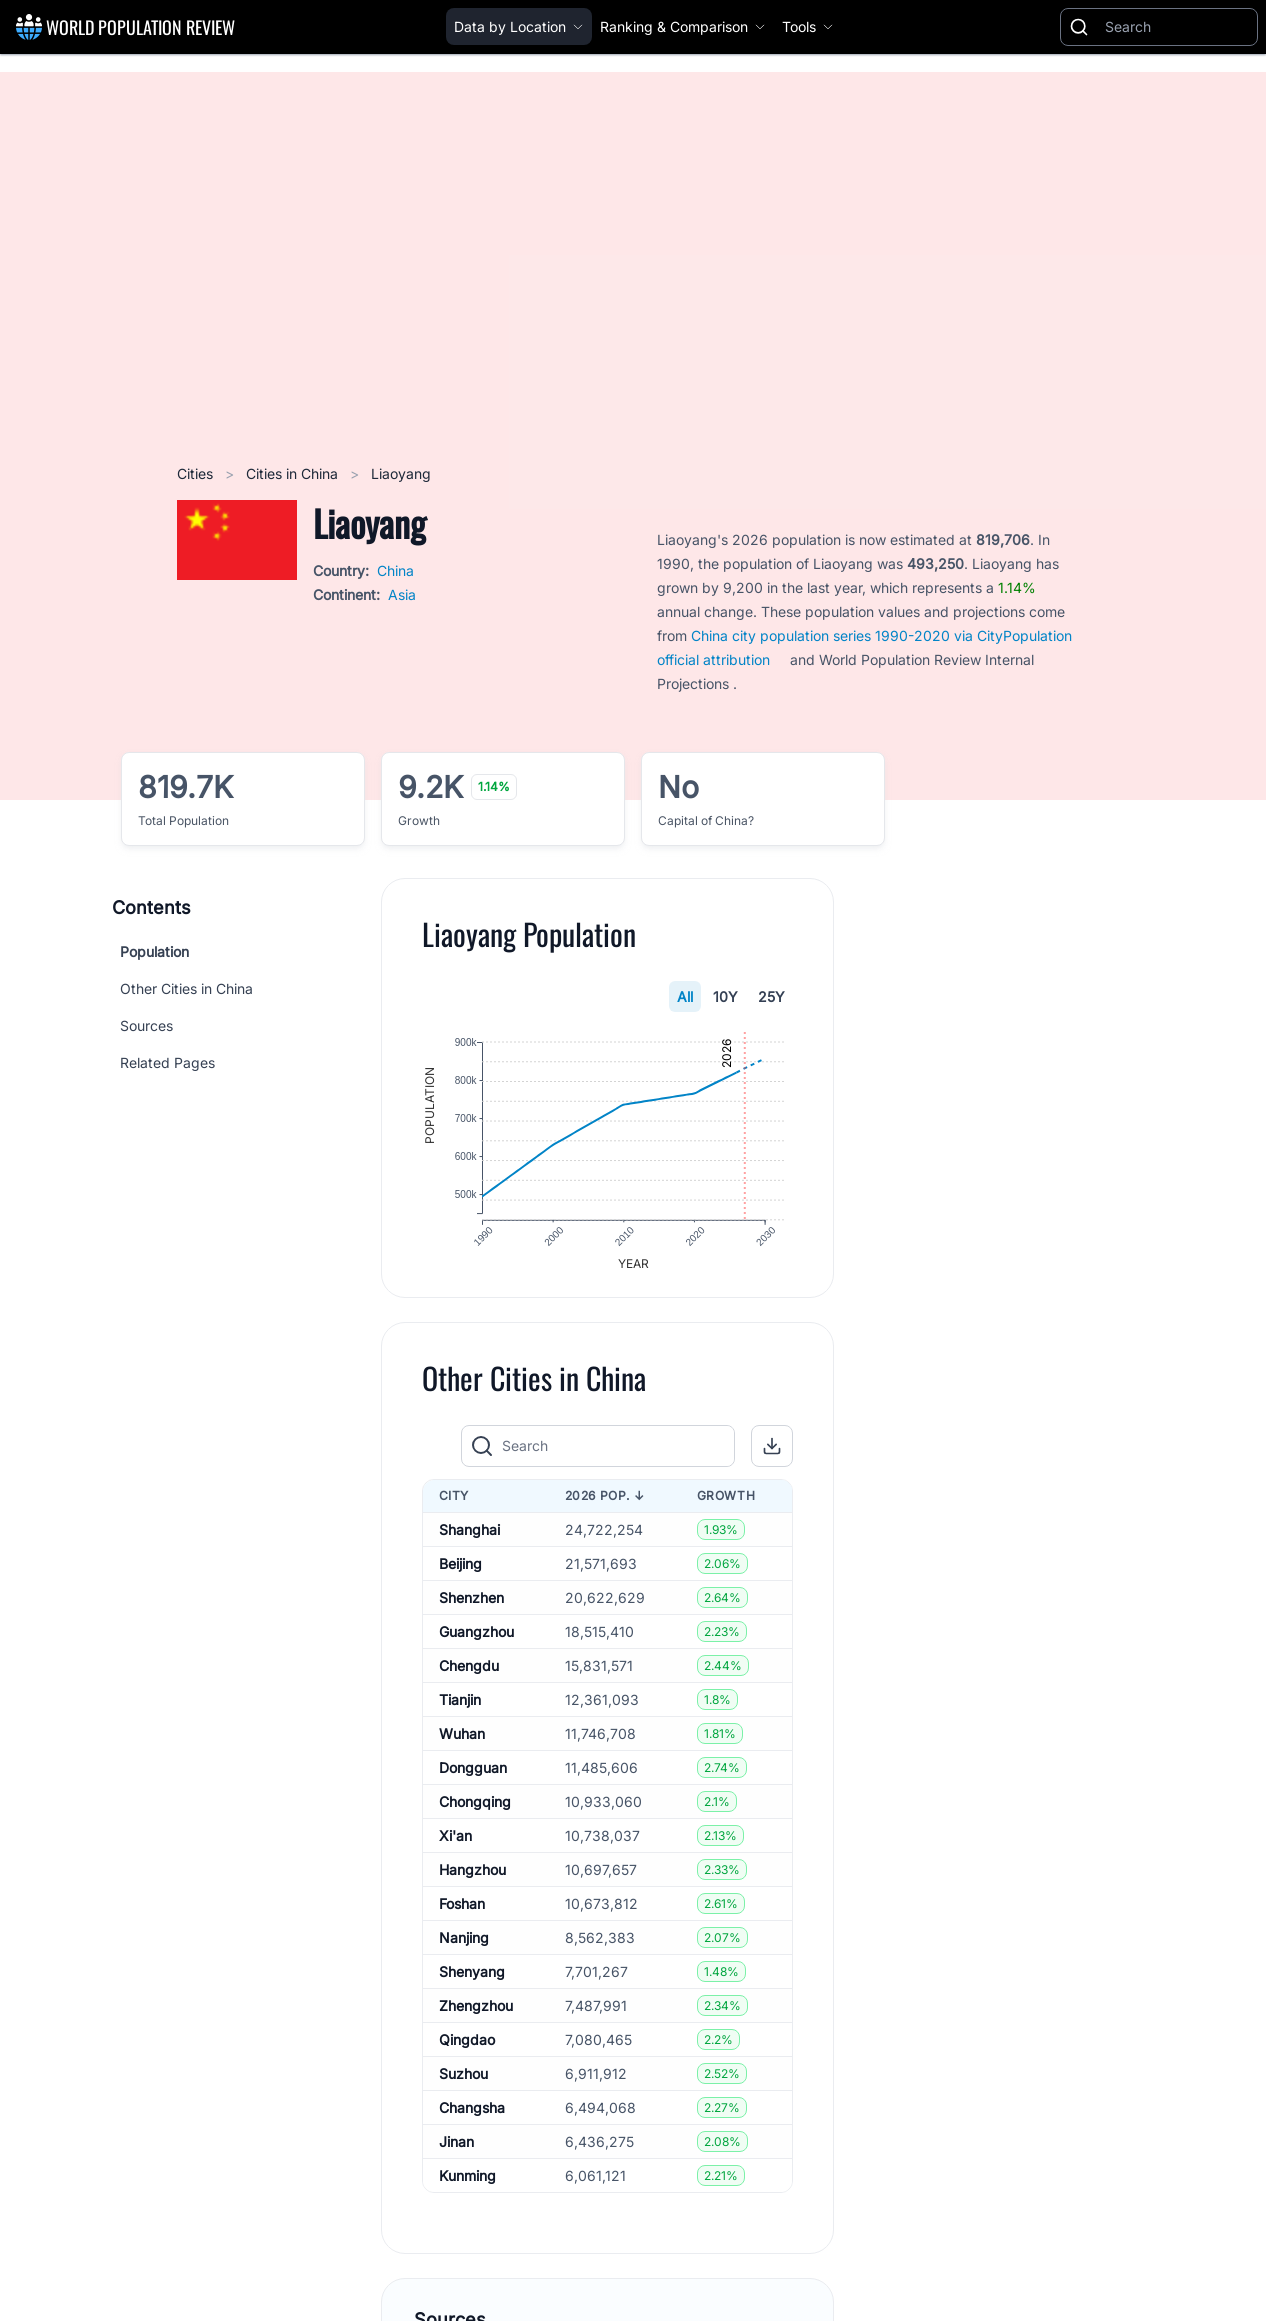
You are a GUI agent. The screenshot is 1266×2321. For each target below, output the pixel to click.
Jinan (456, 2148)
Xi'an (455, 1842)
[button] (773, 1453)
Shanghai (469, 1536)
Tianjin (460, 1706)
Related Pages (167, 1062)
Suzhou (463, 2080)
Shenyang (472, 1978)
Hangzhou (472, 1876)
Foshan (462, 1910)
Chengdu (469, 1672)
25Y (772, 996)
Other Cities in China (186, 988)
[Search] (1177, 27)
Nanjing (464, 1944)
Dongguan (473, 1774)
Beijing (460, 1570)
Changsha (472, 2114)
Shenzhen (471, 1604)
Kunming (467, 2182)
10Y (726, 996)
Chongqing (475, 1808)
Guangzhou (476, 1638)
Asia (402, 594)
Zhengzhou (476, 2012)
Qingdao (467, 2046)
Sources (146, 1025)
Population (154, 951)
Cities (197, 473)
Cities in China (294, 473)
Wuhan (462, 1740)
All (686, 996)
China (395, 570)
